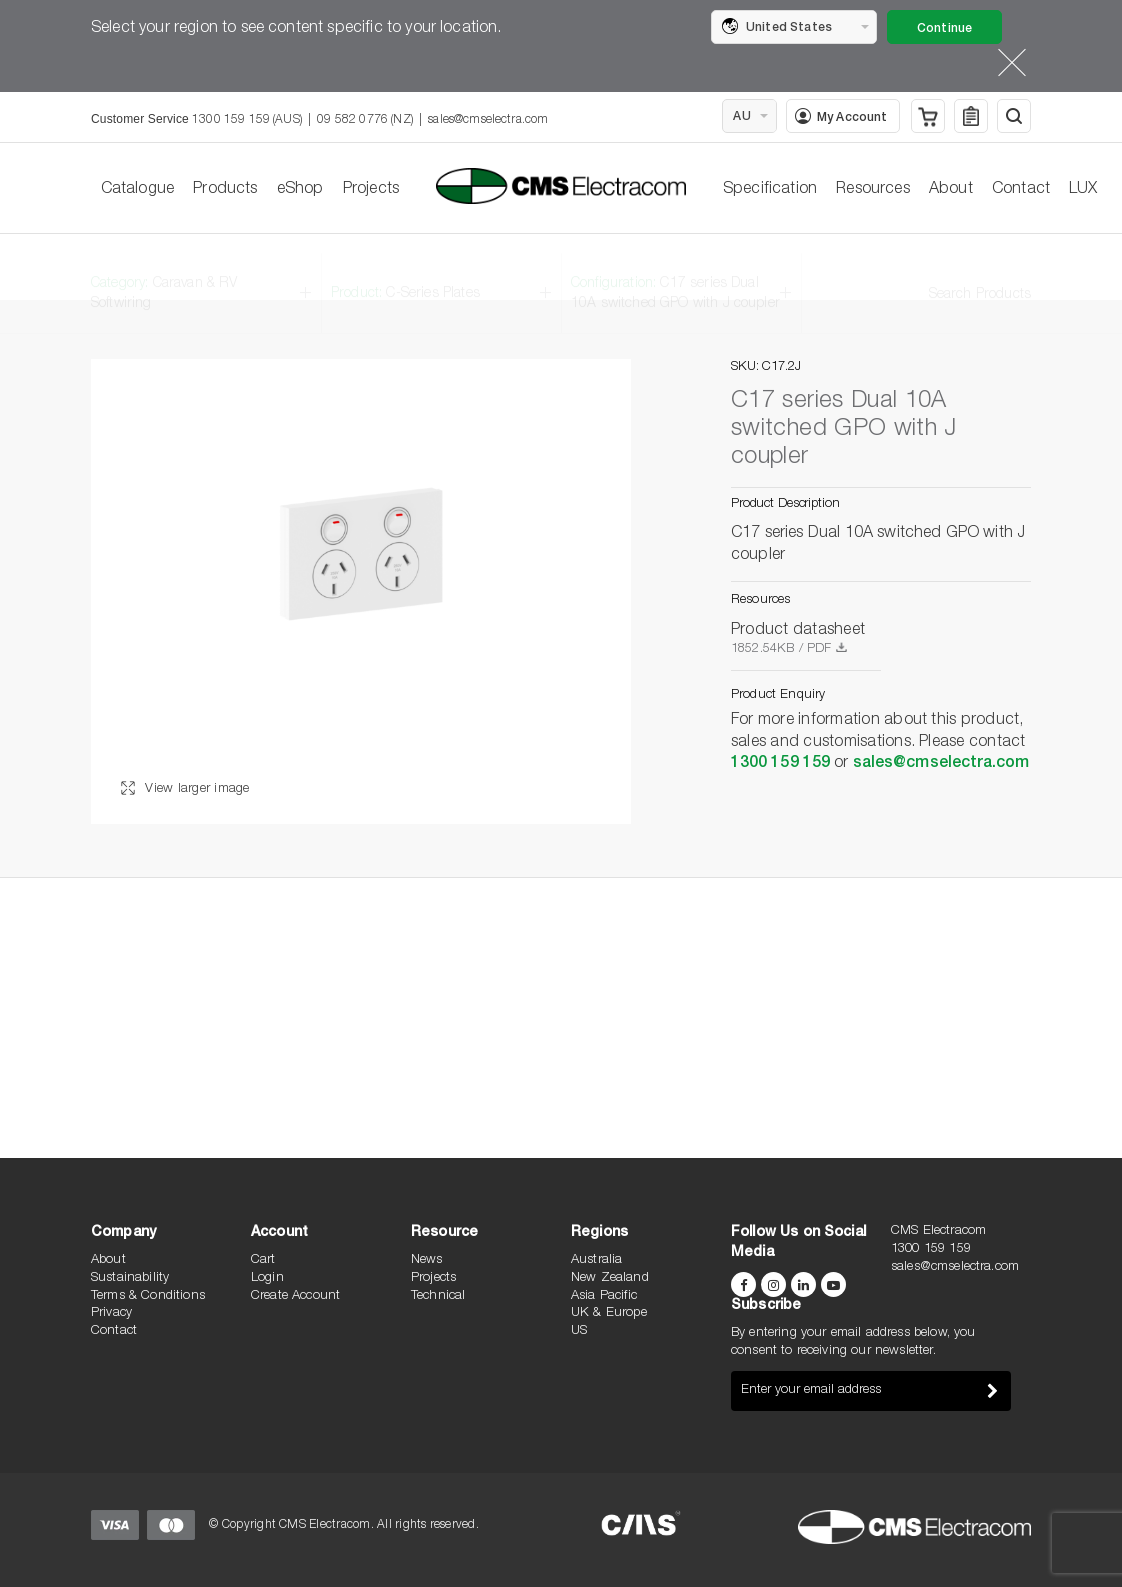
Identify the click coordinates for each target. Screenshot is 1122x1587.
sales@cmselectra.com (488, 120)
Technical (438, 1296)
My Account (841, 116)
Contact (1021, 190)
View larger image (185, 789)
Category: (164, 275)
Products (225, 190)
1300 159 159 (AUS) (247, 120)
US (579, 1331)
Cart (263, 1260)
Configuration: (675, 275)
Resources (872, 190)
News (427, 1260)
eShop (300, 190)
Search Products (980, 276)
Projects (371, 190)
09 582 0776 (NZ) (365, 120)
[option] (361, 591)
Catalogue (137, 190)
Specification (770, 190)
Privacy (111, 1313)
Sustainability (130, 1278)
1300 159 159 (780, 764)
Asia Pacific (604, 1296)
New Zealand (610, 1278)
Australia (596, 1260)
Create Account (295, 1296)
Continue (944, 29)
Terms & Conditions (148, 1296)
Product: (405, 275)
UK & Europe (609, 1313)
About (951, 190)
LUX (1083, 190)
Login (267, 1278)
